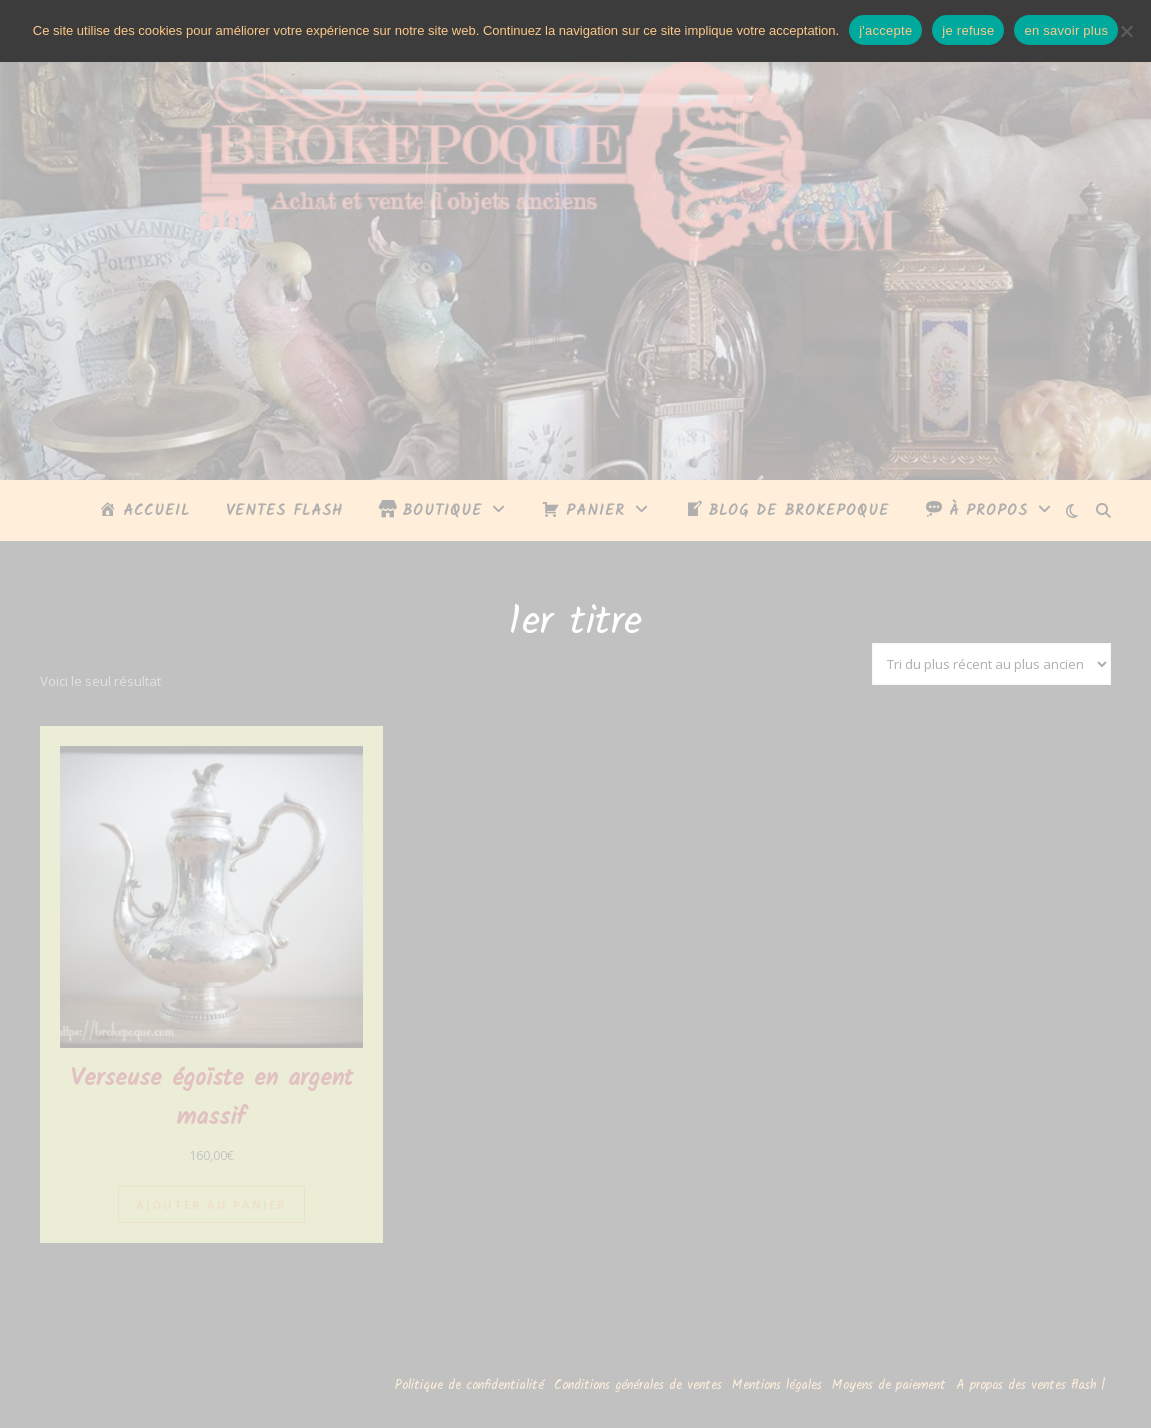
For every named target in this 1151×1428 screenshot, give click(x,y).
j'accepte (885, 30)
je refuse (968, 30)
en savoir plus (1066, 30)
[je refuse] (1126, 31)
